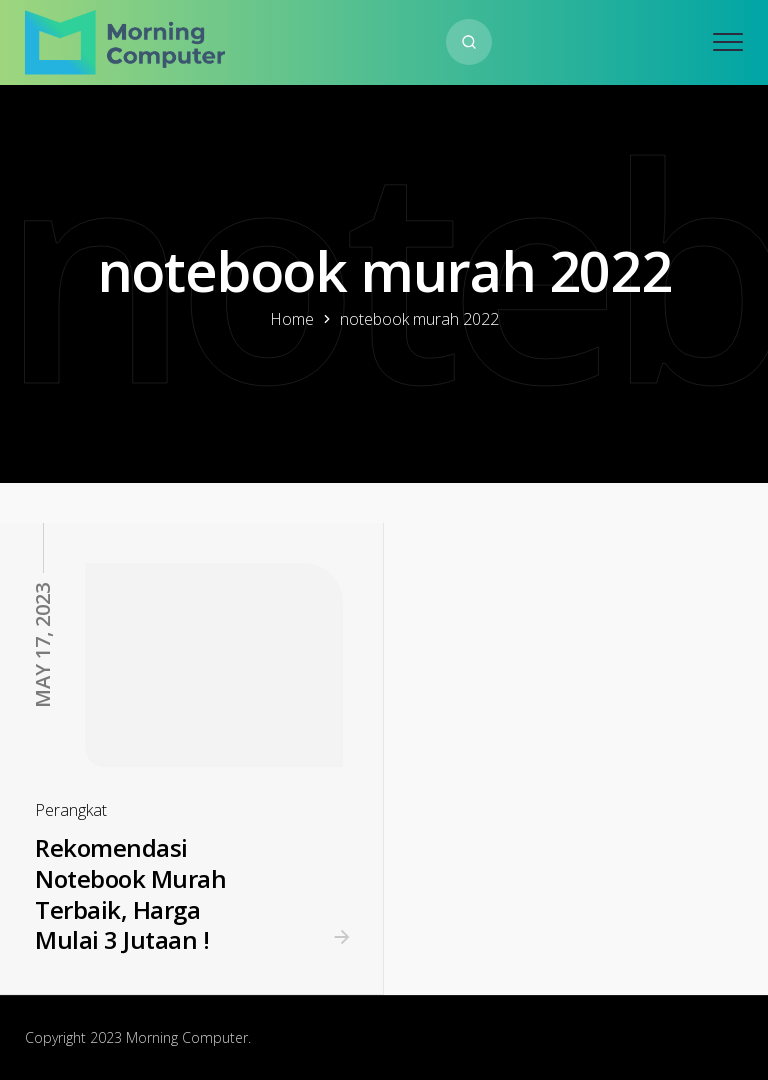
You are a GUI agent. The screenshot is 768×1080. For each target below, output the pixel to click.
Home (292, 319)
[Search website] (469, 42)
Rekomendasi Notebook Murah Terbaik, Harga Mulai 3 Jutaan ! (130, 893)
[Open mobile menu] (728, 42)
